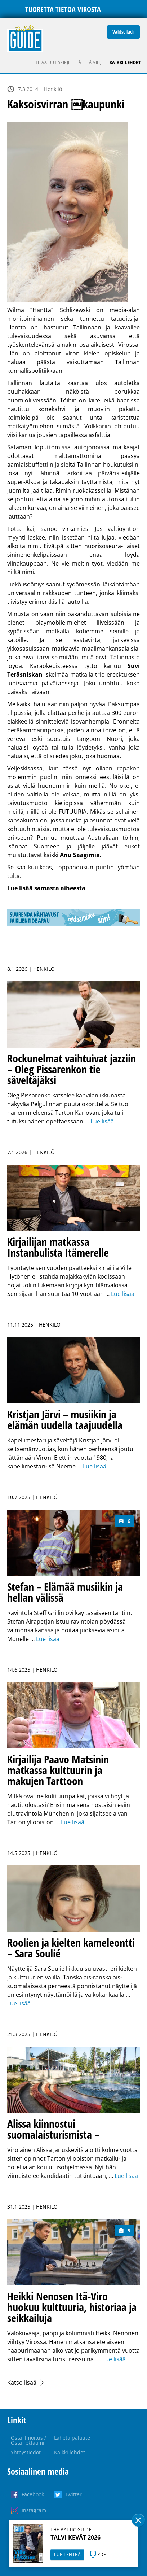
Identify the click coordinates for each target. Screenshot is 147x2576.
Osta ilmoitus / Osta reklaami (28, 2440)
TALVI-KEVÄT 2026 (75, 2537)
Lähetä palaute (72, 2437)
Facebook (33, 2494)
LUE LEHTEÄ (67, 2554)
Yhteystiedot (26, 2452)
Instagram (34, 2510)
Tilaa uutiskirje (53, 62)
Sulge (138, 2520)
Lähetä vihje (90, 62)
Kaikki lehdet (125, 62)
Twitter (73, 2494)
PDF (101, 2554)
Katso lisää (21, 2383)
